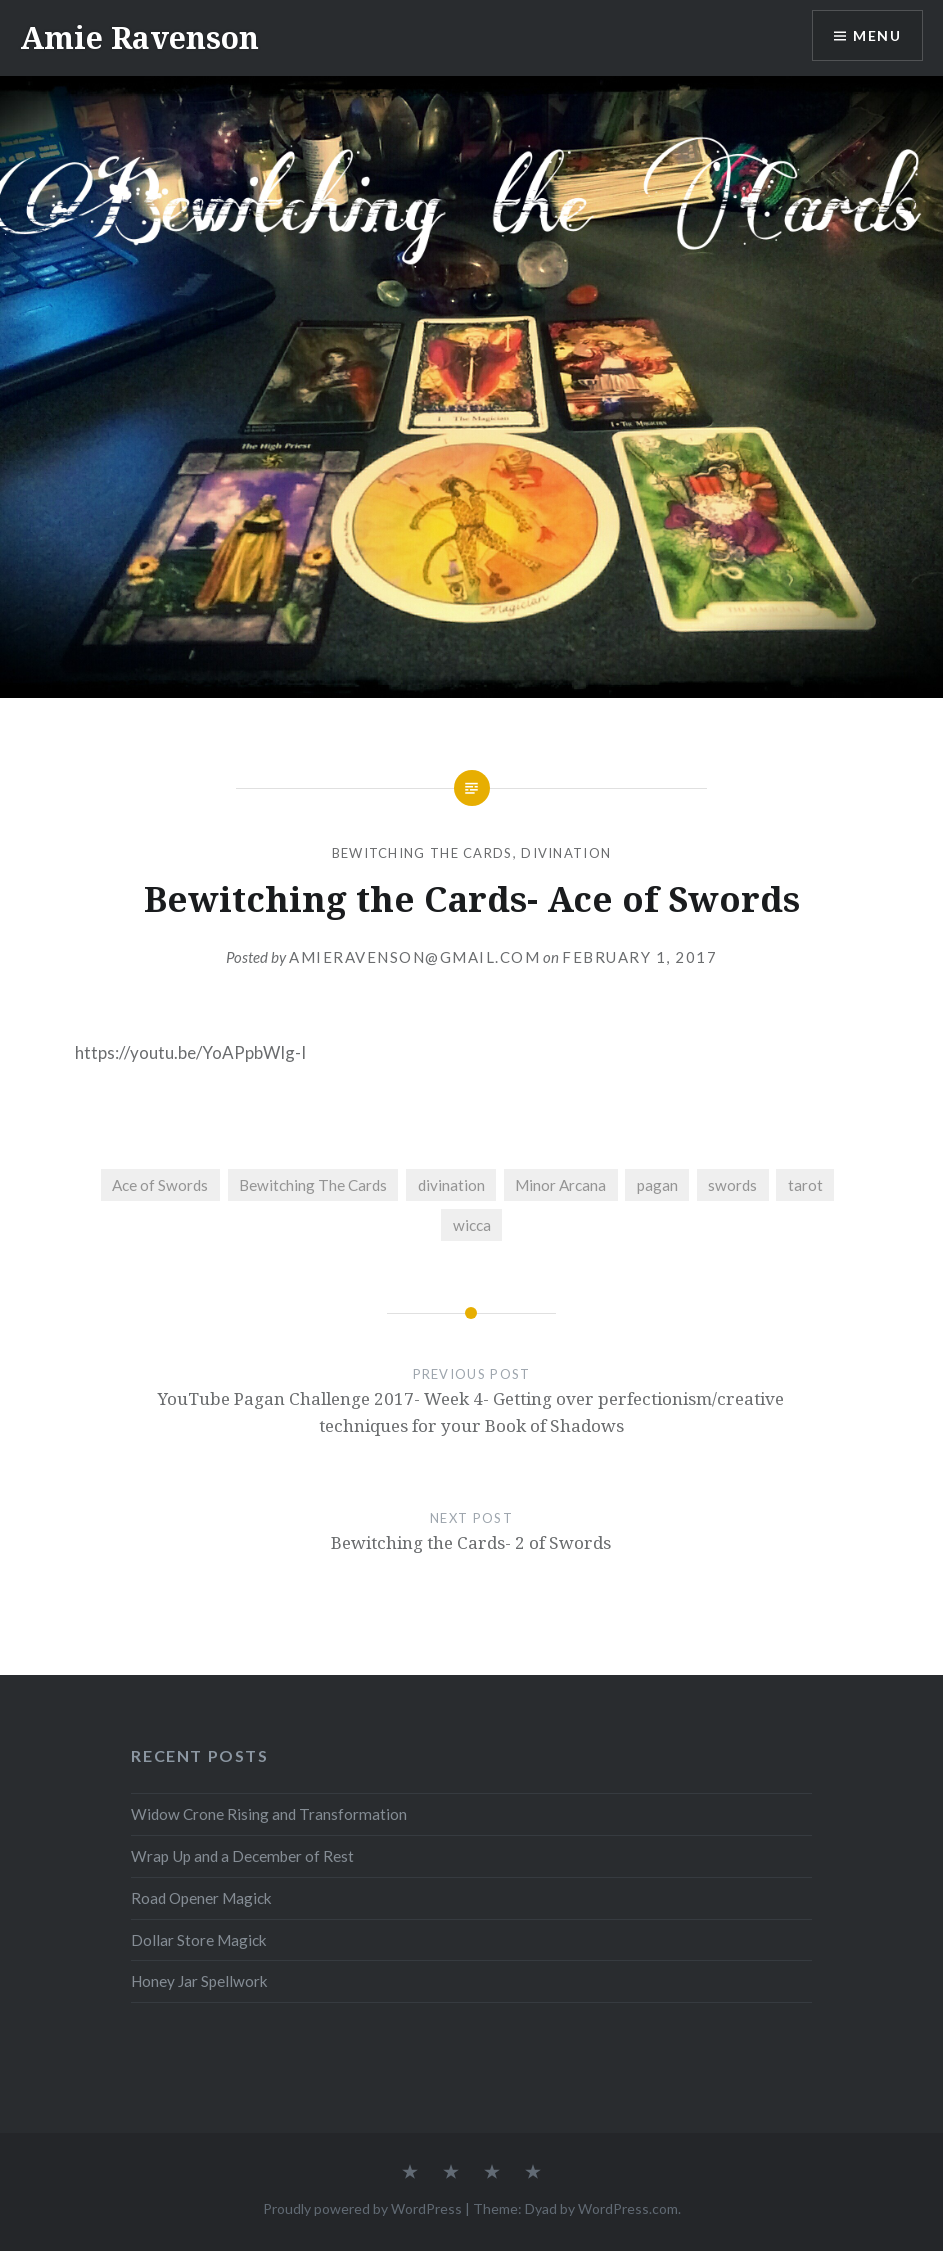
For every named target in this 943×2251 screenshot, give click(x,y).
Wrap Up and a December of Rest (242, 1856)
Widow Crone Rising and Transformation (269, 1814)
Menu (877, 35)
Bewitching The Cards (422, 853)
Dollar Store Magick (199, 1940)
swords (732, 1185)
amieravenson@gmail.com (414, 957)
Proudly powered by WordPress (362, 2208)
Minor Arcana (560, 1185)
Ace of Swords (160, 1185)
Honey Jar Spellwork (199, 1981)
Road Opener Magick (201, 1898)
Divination (566, 853)
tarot (805, 1185)
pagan (657, 1185)
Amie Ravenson (139, 37)
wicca (472, 1225)
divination (451, 1185)
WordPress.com (628, 2208)
